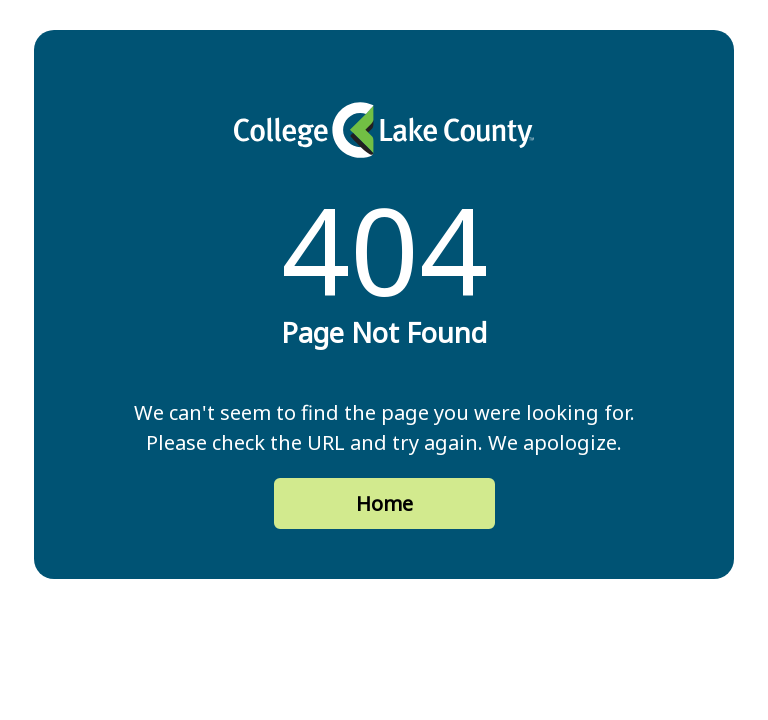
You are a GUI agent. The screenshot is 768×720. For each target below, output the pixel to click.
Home (384, 503)
